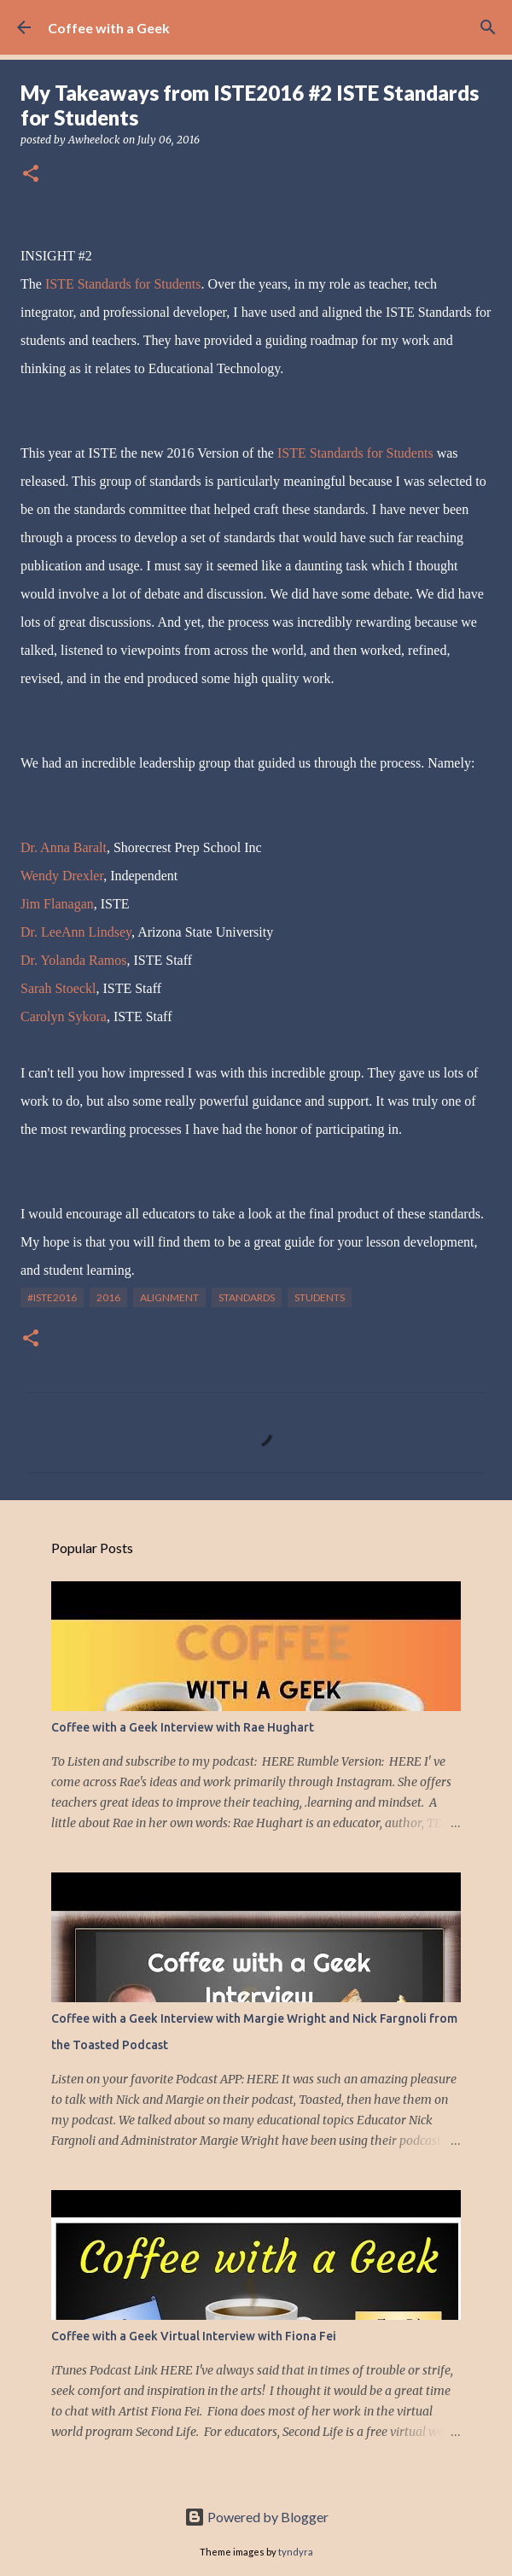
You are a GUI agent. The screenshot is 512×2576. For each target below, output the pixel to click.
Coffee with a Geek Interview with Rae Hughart (182, 1727)
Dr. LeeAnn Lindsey (75, 932)
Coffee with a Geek (109, 28)
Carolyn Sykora (63, 1016)
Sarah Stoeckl (58, 988)
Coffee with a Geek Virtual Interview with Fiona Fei (193, 2336)
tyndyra (295, 2551)
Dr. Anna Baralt (63, 847)
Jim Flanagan (57, 904)
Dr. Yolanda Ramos (73, 960)
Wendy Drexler (61, 875)
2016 (108, 1297)
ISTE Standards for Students (123, 284)
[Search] (488, 27)
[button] (30, 174)
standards (246, 1297)
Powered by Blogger (256, 2517)
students (319, 1297)
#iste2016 (52, 1297)
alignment (169, 1297)
